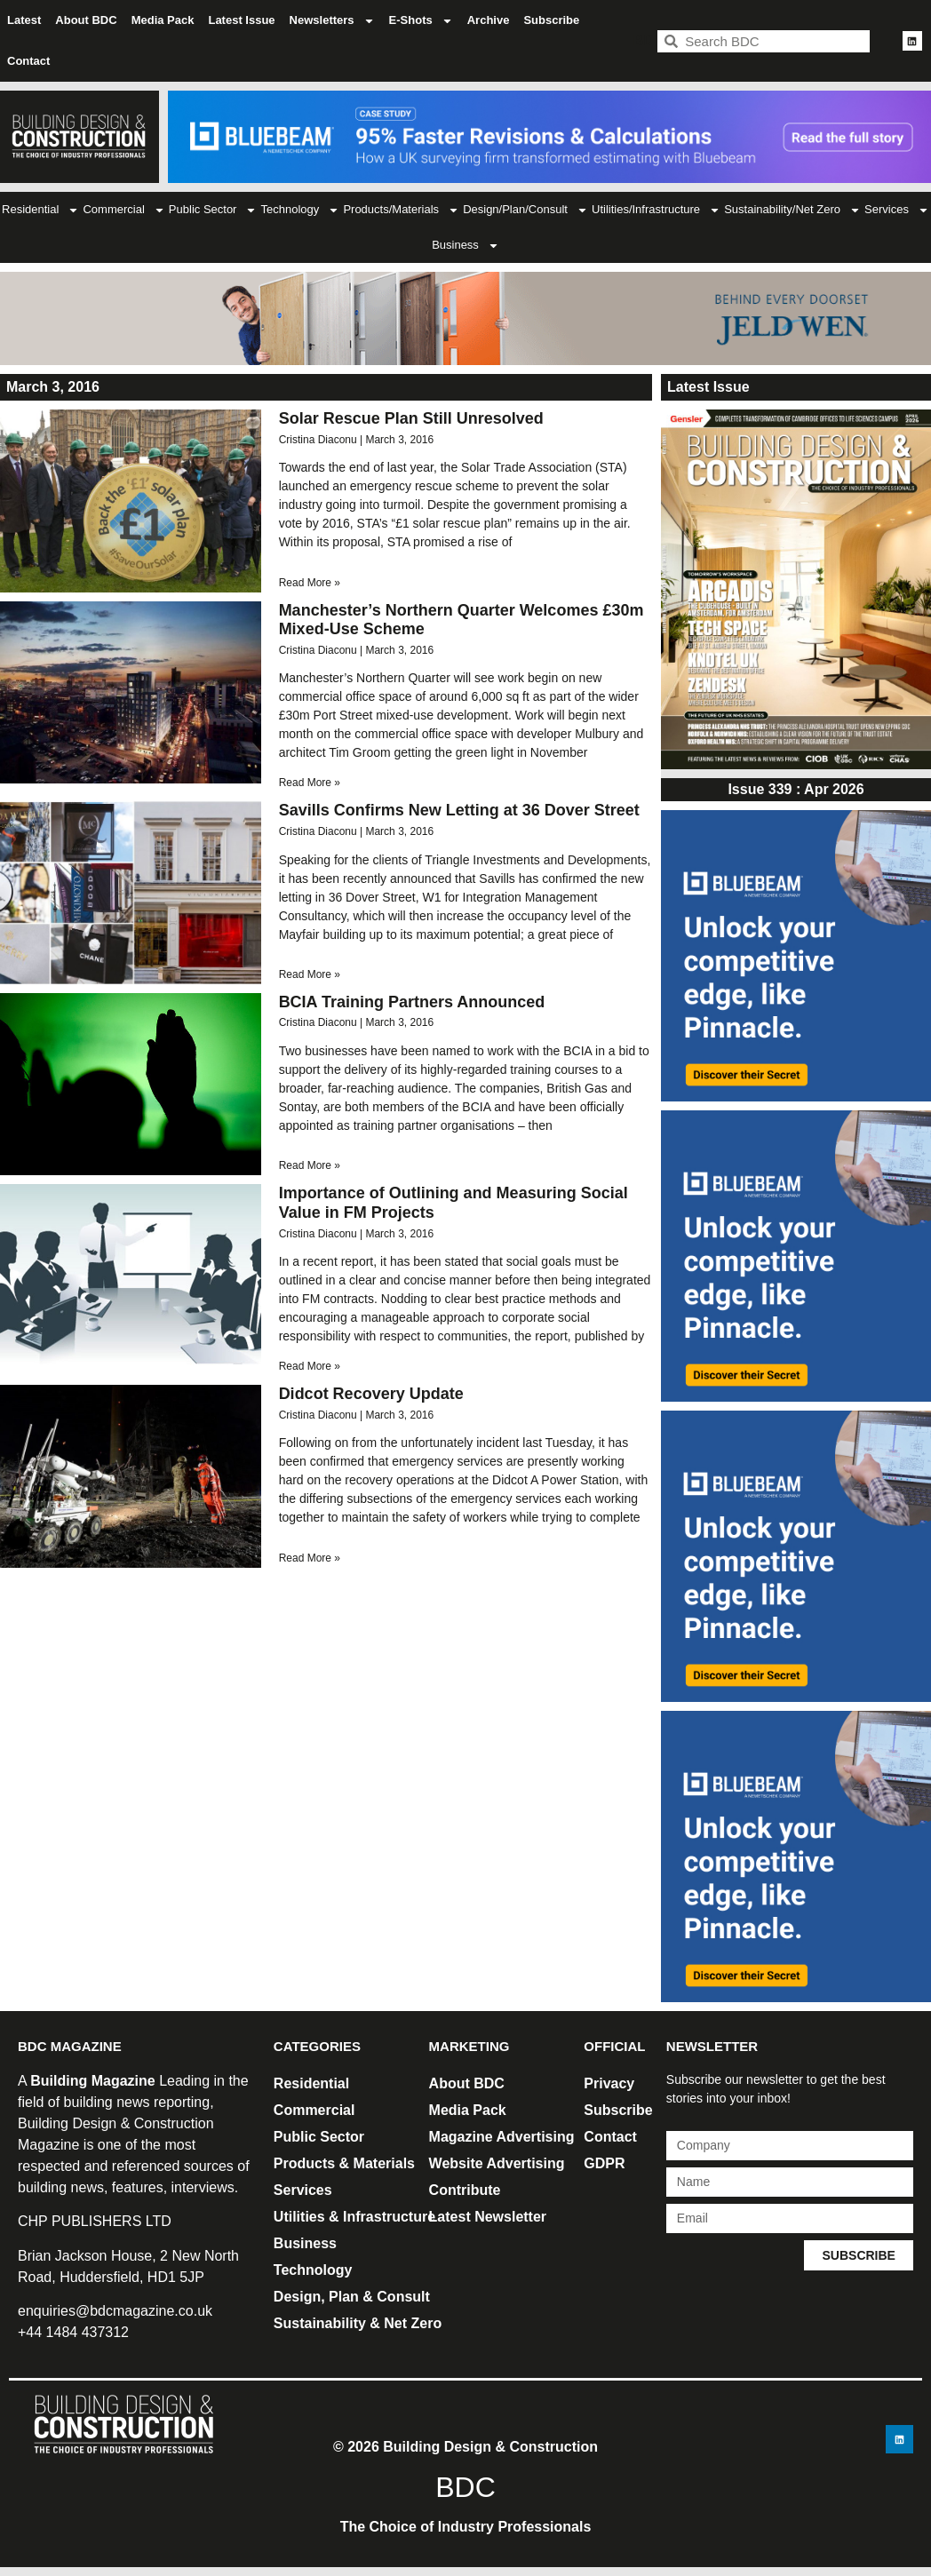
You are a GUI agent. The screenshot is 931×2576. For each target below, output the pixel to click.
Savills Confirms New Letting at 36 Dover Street (459, 810)
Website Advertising (497, 2163)
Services (896, 210)
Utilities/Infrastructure (656, 210)
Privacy (609, 2083)
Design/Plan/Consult (525, 210)
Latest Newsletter (488, 2216)
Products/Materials (401, 210)
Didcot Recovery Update (371, 1394)
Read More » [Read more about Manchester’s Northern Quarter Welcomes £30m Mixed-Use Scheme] (309, 782)
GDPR (604, 2163)
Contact (28, 61)
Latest (24, 20)
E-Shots (421, 21)
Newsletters (332, 21)
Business (465, 245)
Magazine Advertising (502, 2136)
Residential (40, 210)
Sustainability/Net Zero (792, 210)
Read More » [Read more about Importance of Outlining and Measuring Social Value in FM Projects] (309, 1366)
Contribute (465, 2190)
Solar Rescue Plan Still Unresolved (411, 418)
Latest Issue (241, 20)
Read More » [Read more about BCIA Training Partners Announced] (309, 1165)
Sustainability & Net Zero (358, 2323)
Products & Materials (344, 2163)
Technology (300, 210)
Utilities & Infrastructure (354, 2216)
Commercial (123, 210)
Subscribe (551, 20)
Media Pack (163, 20)
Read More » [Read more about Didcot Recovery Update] (309, 1558)
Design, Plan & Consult (352, 2296)
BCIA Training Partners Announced (412, 1002)
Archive (488, 20)
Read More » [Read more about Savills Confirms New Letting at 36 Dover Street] (309, 974)
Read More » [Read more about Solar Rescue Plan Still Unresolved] (309, 582)
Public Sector (213, 210)
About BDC (85, 20)
